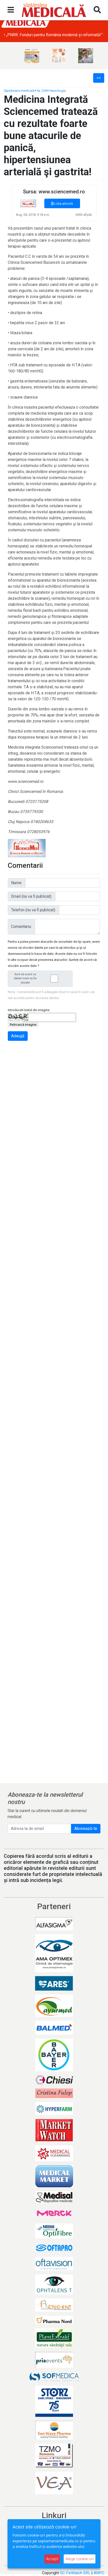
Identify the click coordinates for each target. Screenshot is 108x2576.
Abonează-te (85, 1828)
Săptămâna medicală (19, 91)
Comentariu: (21, 926)
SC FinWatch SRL (75, 2572)
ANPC (99, 2572)
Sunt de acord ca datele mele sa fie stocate (41, 978)
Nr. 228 (42, 91)
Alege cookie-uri (79, 2558)
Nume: (16, 882)
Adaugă (17, 1036)
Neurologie (58, 91)
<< (98, 77)
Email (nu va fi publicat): (31, 896)
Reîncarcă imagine (23, 1024)
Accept (52, 2558)
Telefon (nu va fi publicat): (33, 910)
